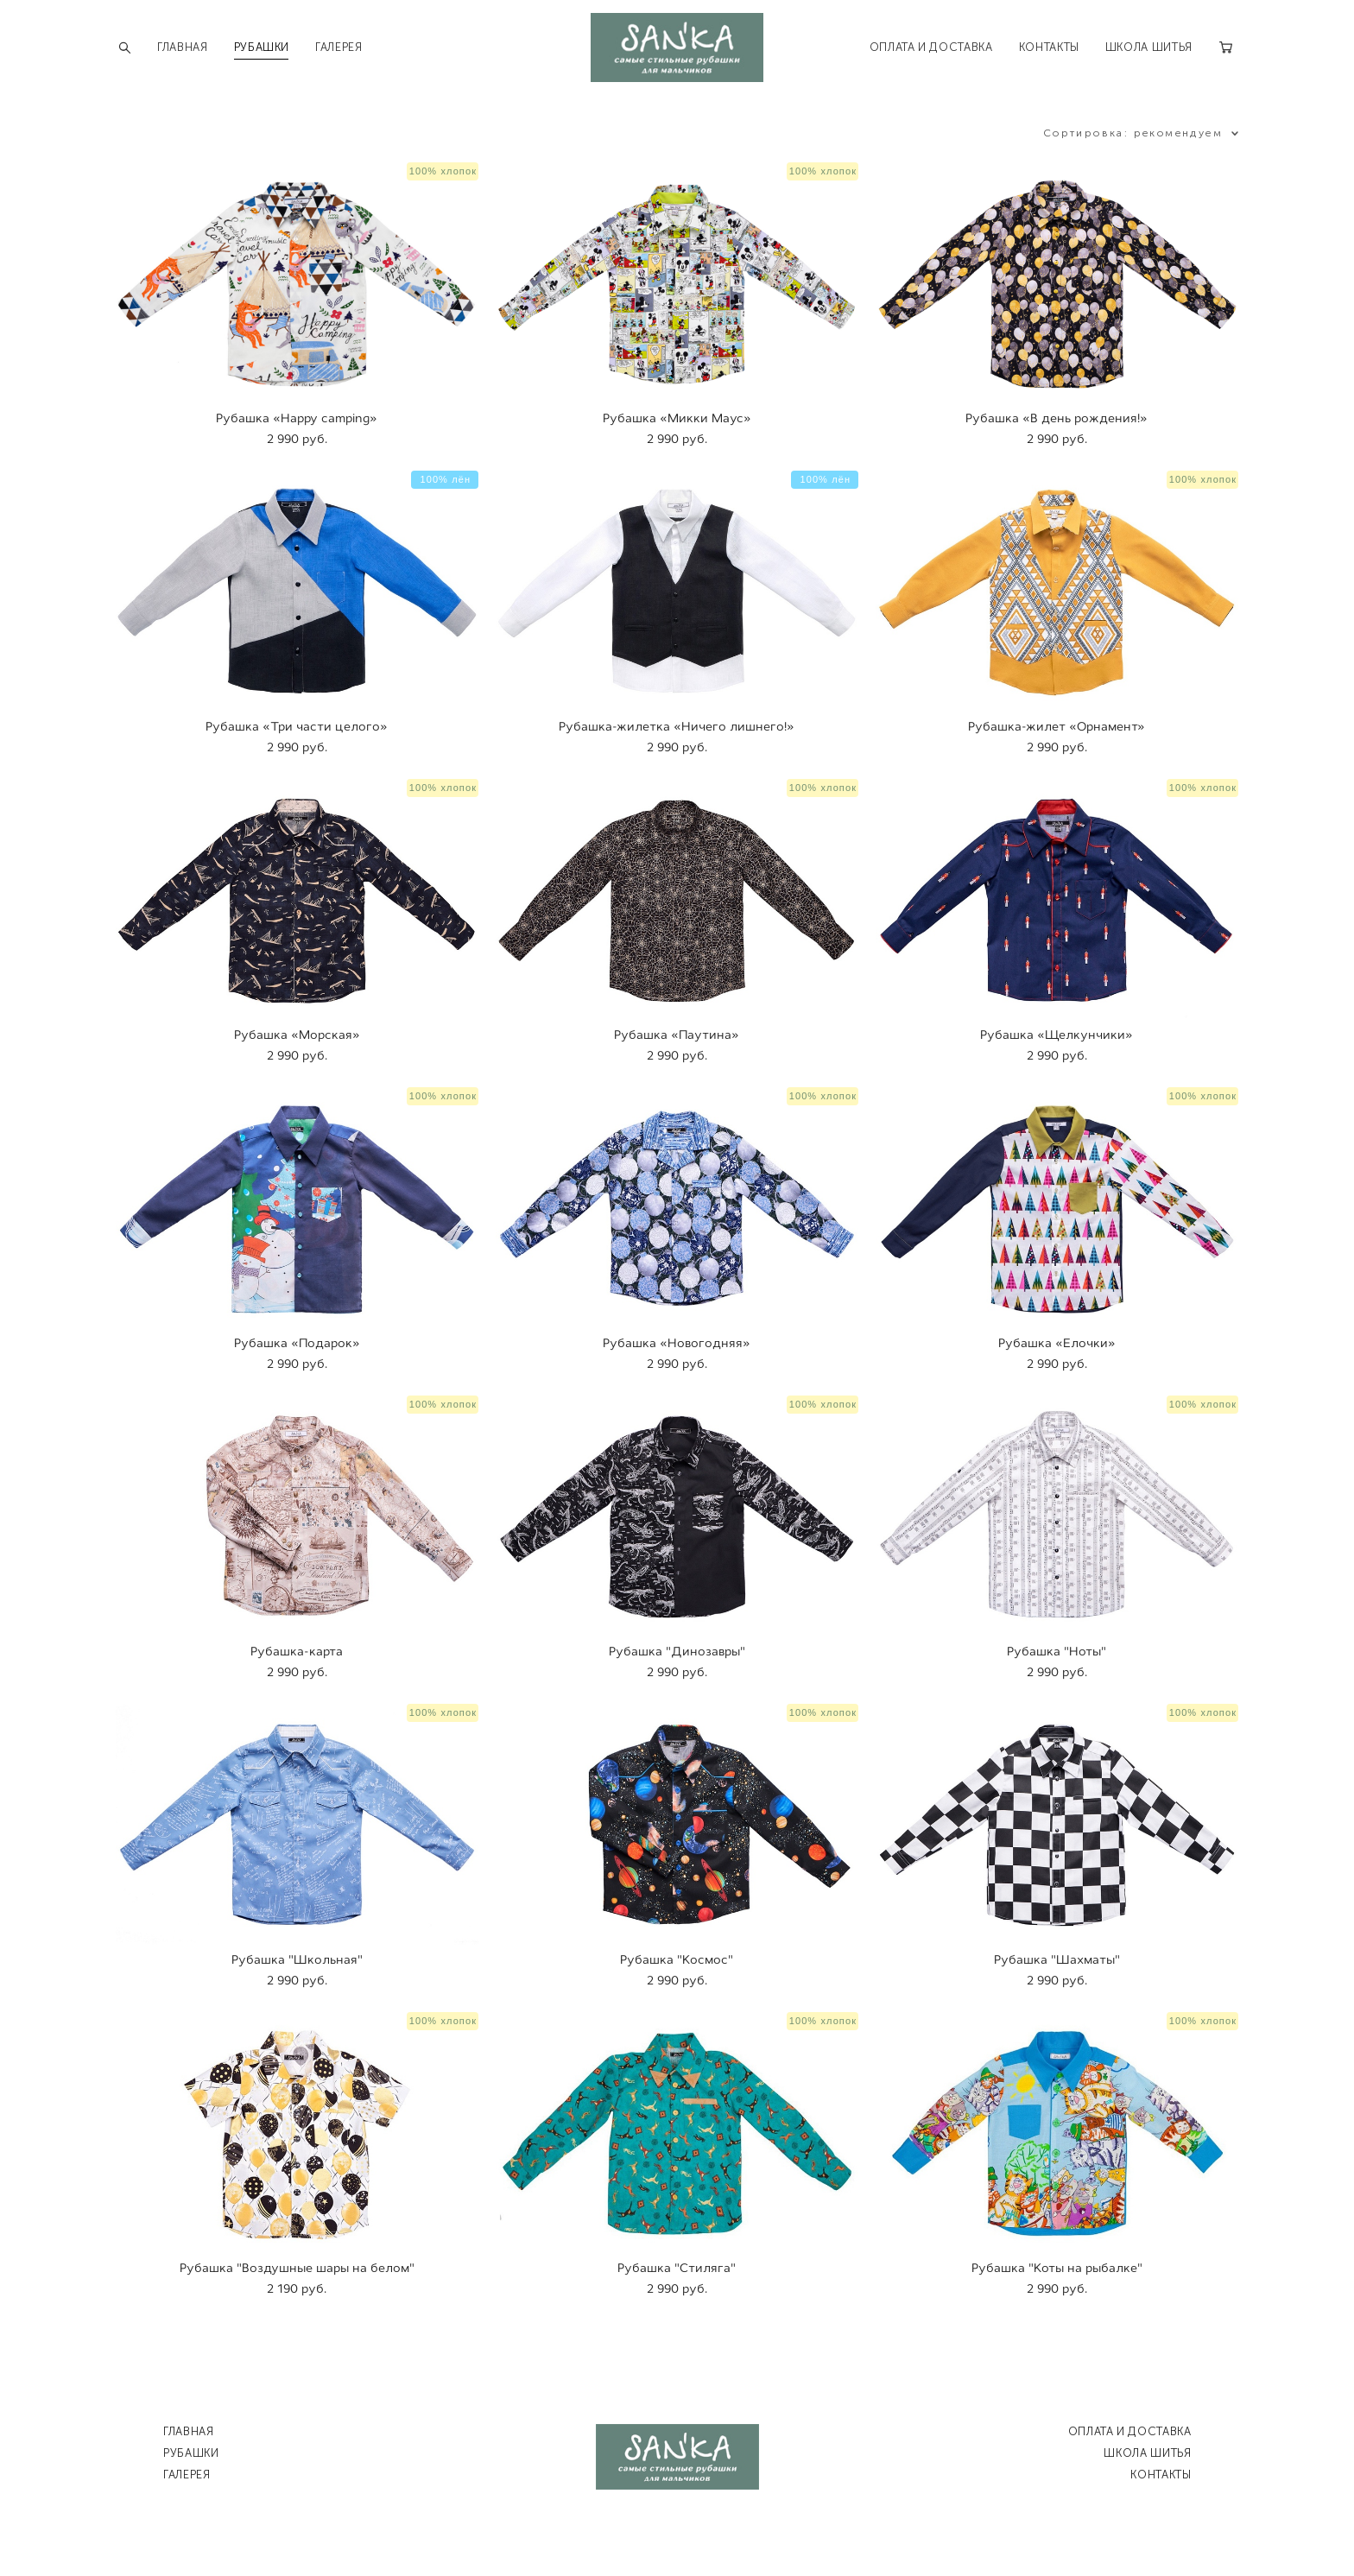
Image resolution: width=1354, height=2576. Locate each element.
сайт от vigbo (677, 2534)
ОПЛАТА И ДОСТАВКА (931, 47)
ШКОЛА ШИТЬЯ (1149, 47)
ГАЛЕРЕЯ (339, 47)
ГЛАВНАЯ (182, 47)
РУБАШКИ (262, 47)
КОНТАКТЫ (1049, 47)
